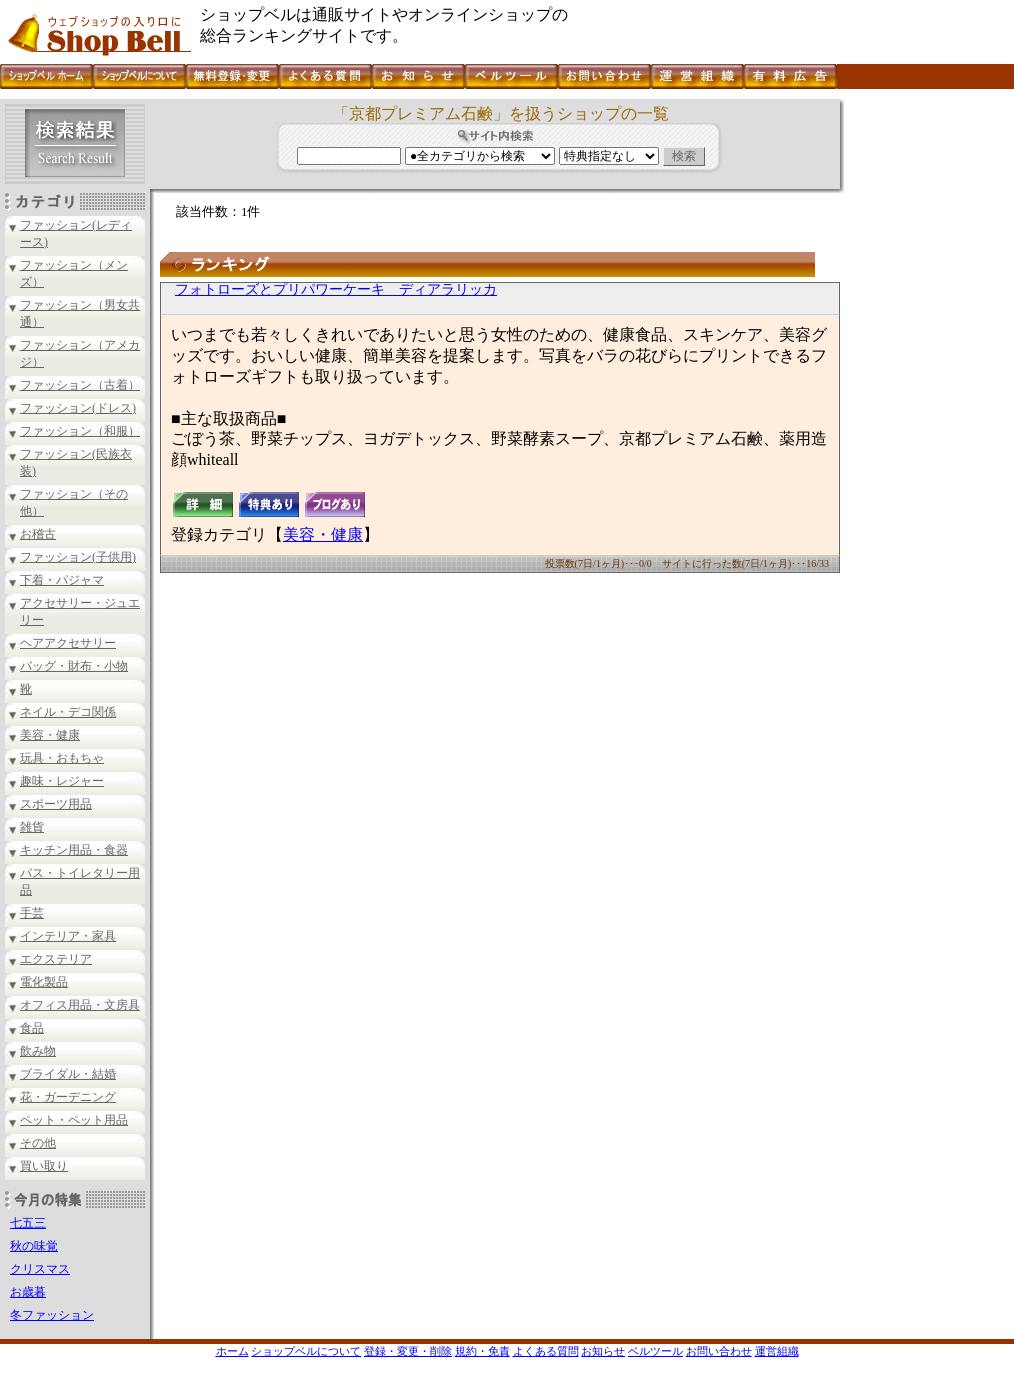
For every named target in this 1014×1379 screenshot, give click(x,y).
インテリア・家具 (68, 936)
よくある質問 (546, 1351)
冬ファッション (52, 1315)
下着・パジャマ (62, 580)
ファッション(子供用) (78, 557)
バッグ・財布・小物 (74, 666)
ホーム (232, 1351)
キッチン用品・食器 (74, 850)
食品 (32, 1028)
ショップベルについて (306, 1351)
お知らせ (603, 1351)
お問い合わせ (719, 1351)
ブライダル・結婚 (68, 1074)
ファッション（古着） (80, 385)
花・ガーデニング (68, 1097)
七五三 (28, 1223)
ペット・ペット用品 (74, 1120)
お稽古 (38, 534)
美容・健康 (50, 735)
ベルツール (655, 1351)
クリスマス (40, 1269)
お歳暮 (28, 1292)
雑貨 (32, 827)
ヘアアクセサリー (68, 643)
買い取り (44, 1166)
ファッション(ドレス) (78, 408)
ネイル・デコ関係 (68, 712)
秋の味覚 (34, 1246)
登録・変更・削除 (408, 1351)
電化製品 (44, 982)
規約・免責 (482, 1351)
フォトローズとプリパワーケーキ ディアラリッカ (336, 289)
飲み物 (38, 1051)
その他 (38, 1143)
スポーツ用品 (56, 804)
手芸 (32, 913)
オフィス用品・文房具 (80, 1005)
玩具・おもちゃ (62, 758)
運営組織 (777, 1351)
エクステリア (56, 959)
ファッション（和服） (80, 431)
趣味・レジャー (62, 781)
